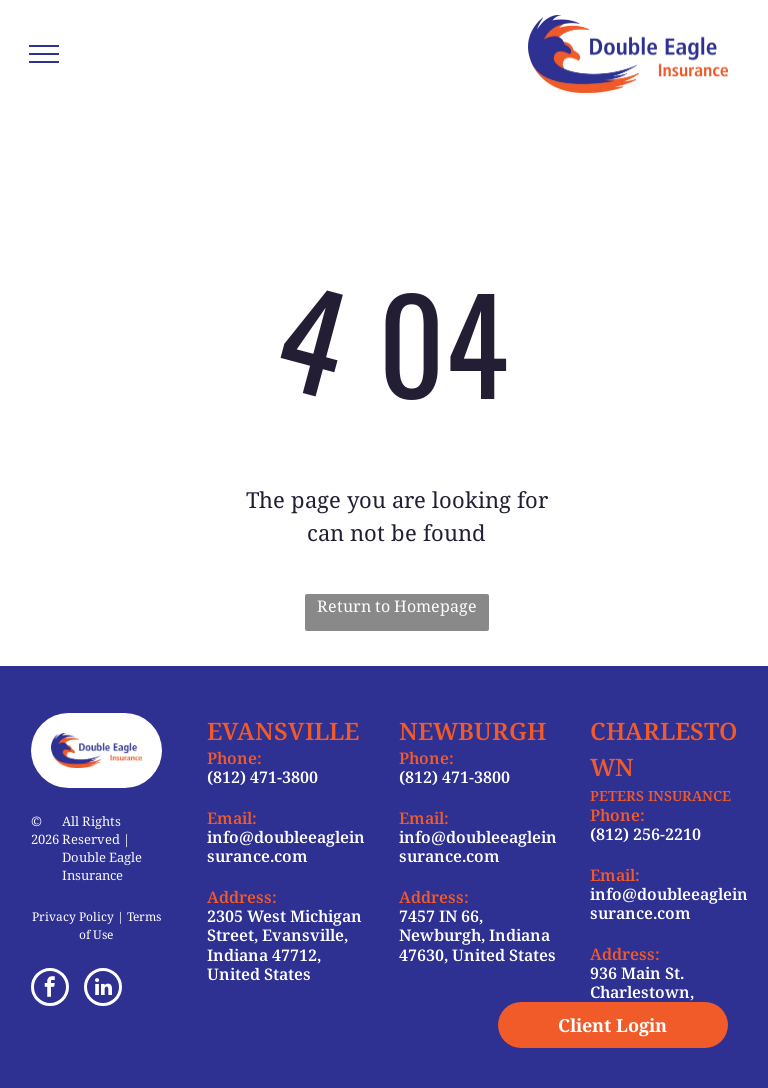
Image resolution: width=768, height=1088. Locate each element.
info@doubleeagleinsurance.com (286, 846)
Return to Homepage (397, 606)
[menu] (44, 54)
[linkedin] (103, 989)
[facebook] (50, 989)
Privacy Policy (73, 916)
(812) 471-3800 (262, 777)
